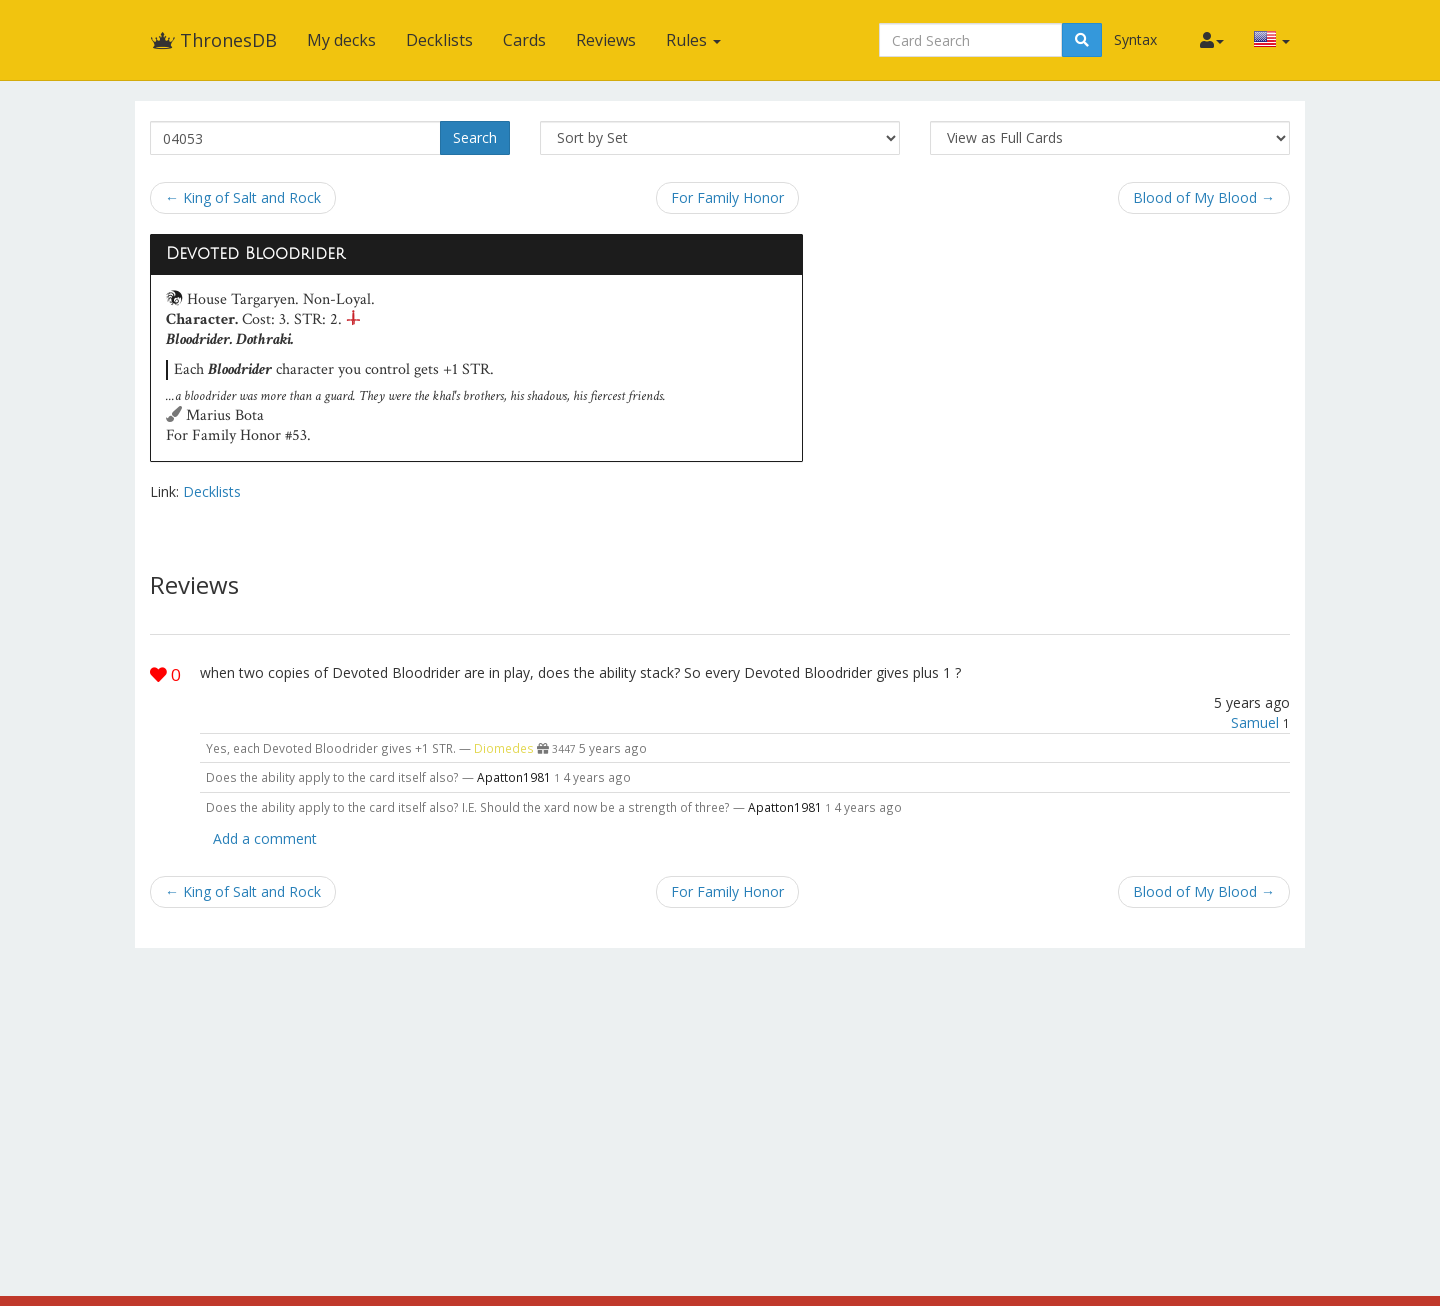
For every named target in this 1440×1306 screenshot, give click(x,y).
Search (475, 137)
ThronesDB (213, 40)
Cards (524, 40)
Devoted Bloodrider (255, 254)
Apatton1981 (514, 777)
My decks (341, 40)
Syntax (1135, 39)
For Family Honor (727, 197)
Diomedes (504, 748)
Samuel (1255, 722)
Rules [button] (693, 40)
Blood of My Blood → (1204, 197)
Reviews (606, 40)
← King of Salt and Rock (243, 197)
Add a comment (265, 838)
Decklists (439, 40)
